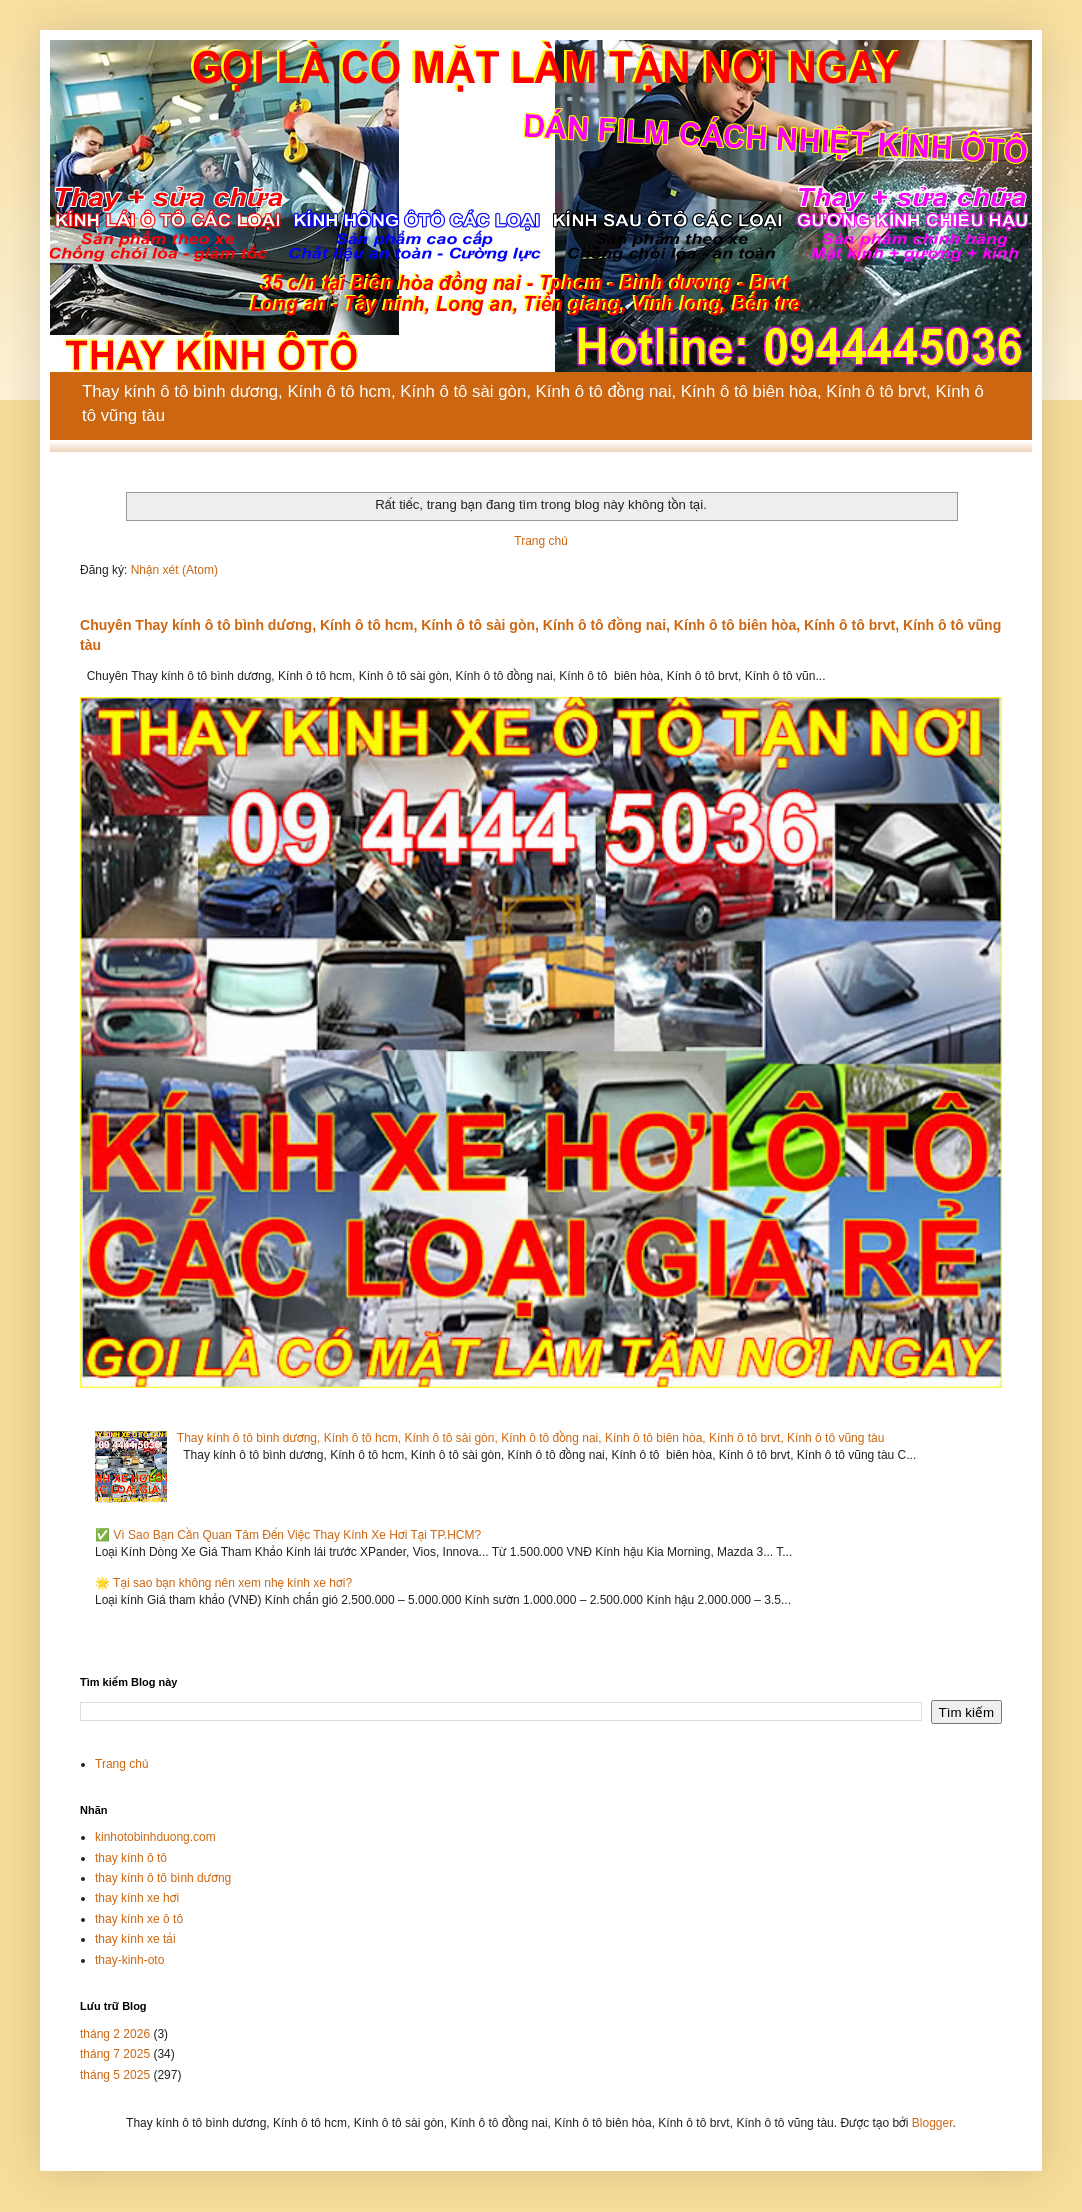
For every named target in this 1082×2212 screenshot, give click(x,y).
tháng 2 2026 (115, 2034)
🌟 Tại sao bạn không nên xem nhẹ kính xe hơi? (223, 1583)
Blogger (932, 2123)
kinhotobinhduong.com (155, 1837)
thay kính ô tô (131, 1858)
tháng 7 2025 (115, 2054)
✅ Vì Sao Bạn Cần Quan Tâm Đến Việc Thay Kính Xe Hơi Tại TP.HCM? (288, 1535)
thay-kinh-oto (129, 1960)
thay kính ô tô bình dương (163, 1878)
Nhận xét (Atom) (174, 570)
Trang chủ (540, 541)
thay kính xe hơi (137, 1898)
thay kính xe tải (135, 1939)
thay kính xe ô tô (139, 1919)
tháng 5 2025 (115, 2075)
